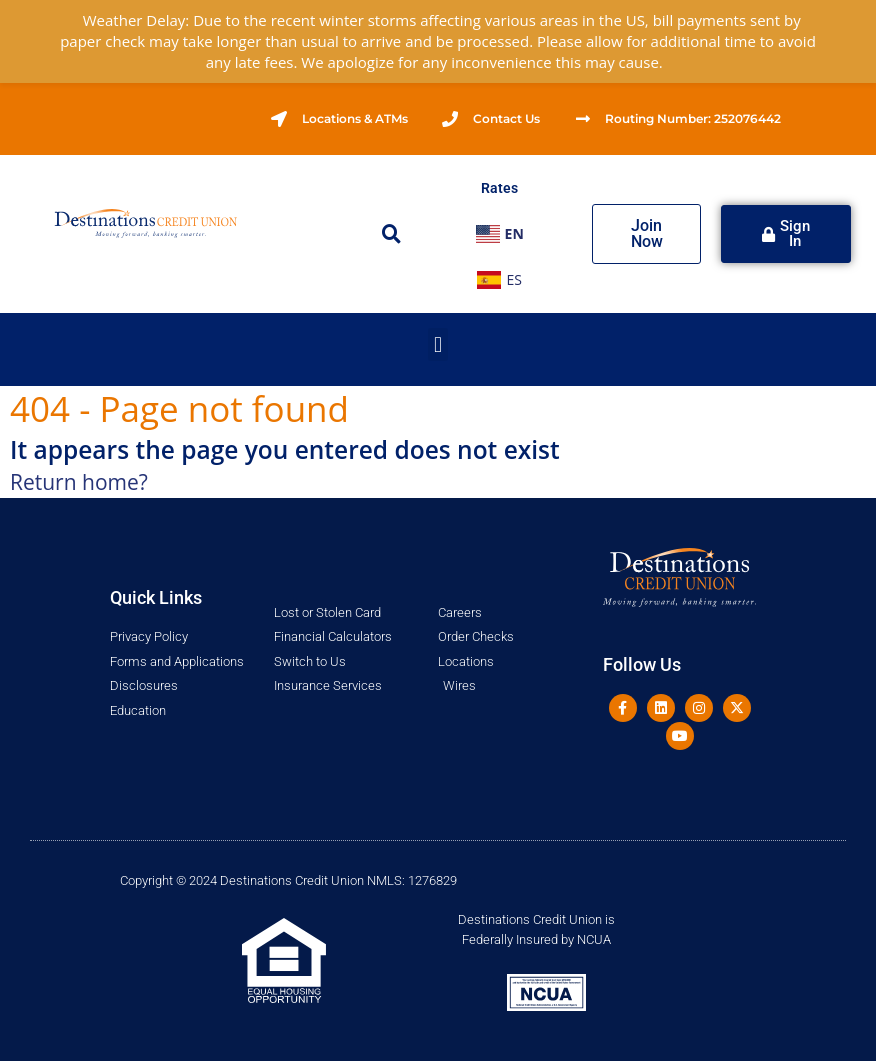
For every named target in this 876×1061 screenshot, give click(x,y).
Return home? (79, 482)
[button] (392, 234)
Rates (499, 188)
